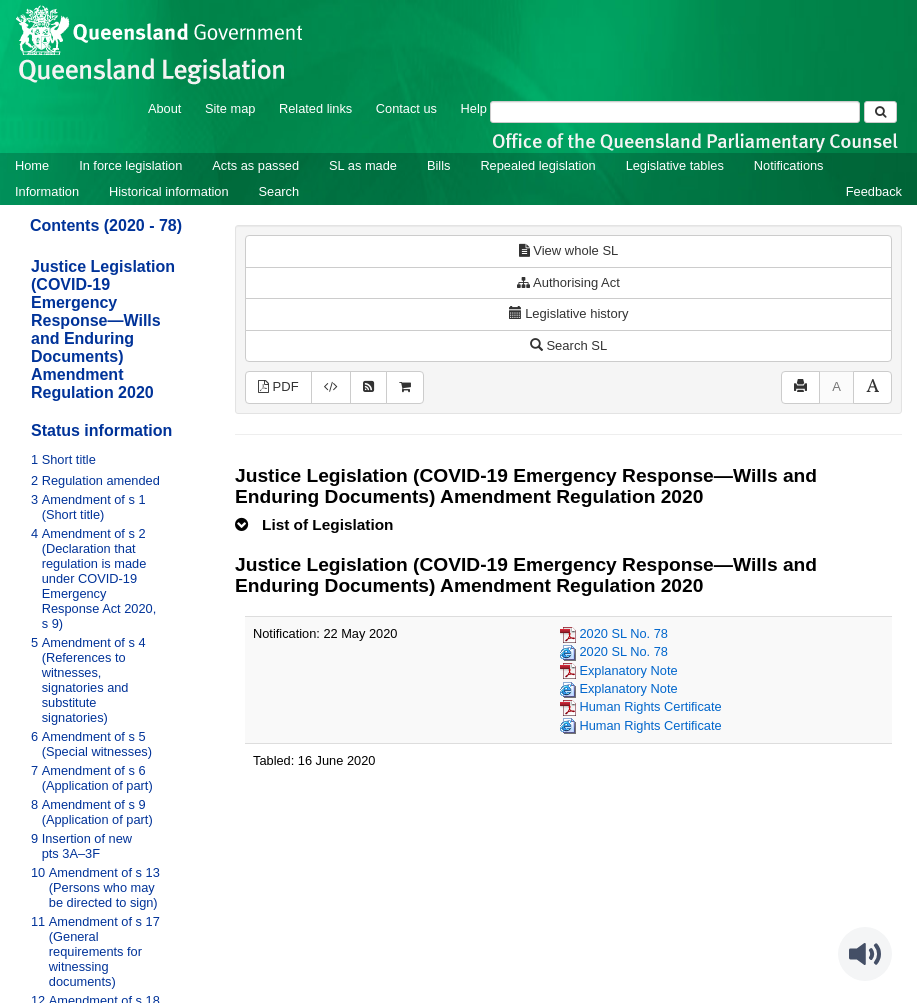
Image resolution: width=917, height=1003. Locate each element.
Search (279, 191)
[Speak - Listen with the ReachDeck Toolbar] (865, 954)
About (164, 108)
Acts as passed (255, 165)
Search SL (568, 345)
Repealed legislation (537, 165)
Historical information (168, 191)
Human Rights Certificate (650, 706)
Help (474, 108)
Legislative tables (675, 165)
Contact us (406, 108)
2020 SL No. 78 (623, 633)
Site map (230, 108)
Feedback (874, 191)
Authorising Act (568, 282)
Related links (315, 108)
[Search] (675, 112)
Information (47, 191)
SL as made (363, 165)
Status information (101, 430)
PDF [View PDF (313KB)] (278, 386)
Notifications (789, 165)
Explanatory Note (628, 670)
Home (32, 165)
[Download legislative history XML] (331, 387)
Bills (438, 165)
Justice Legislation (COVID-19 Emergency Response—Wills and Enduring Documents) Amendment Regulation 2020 (103, 329)
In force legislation (130, 165)
